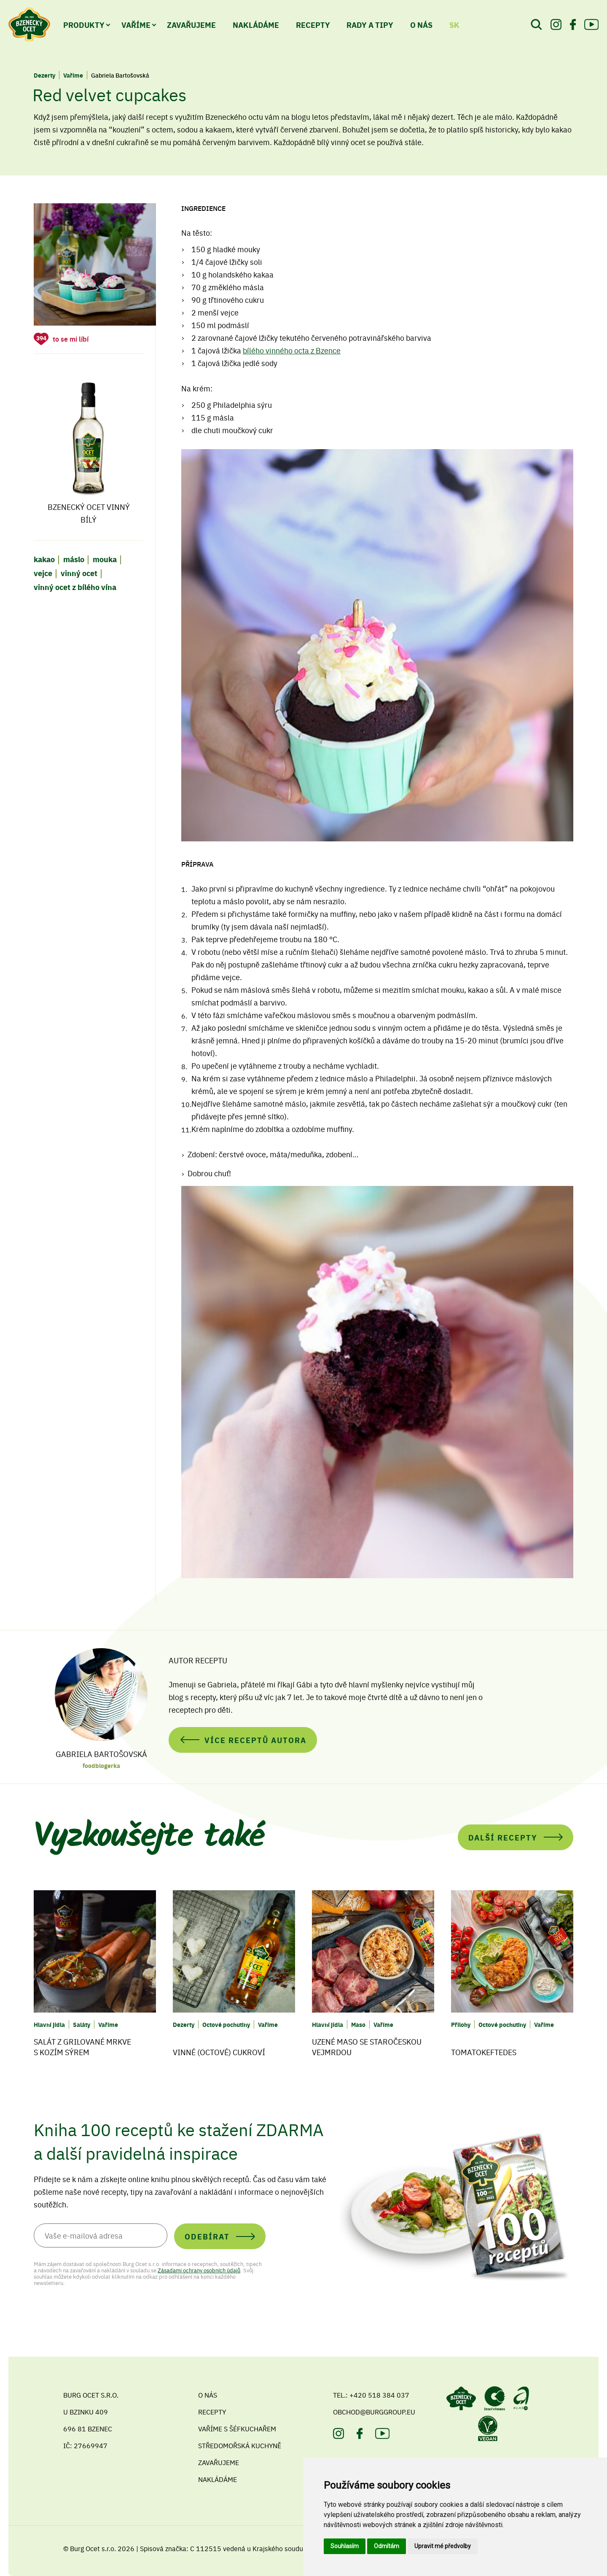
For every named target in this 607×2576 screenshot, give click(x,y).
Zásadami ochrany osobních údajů (199, 2270)
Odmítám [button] (386, 2546)
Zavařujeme (191, 24)
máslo (73, 558)
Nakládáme (256, 24)
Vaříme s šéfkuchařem (237, 2428)
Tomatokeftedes (483, 2052)
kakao (44, 558)
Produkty (84, 24)
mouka (105, 558)
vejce (43, 572)
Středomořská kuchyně (239, 2445)
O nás (207, 2394)
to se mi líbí (71, 339)
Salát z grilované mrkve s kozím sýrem (82, 2046)
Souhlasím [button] (344, 2546)
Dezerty (44, 75)
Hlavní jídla (49, 2024)
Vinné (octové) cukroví (219, 2052)
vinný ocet (79, 572)
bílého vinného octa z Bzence (292, 350)
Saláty (81, 2024)
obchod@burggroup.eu (374, 2411)
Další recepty (502, 1837)
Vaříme (135, 24)
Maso (358, 2024)
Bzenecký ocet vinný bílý (89, 448)
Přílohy (460, 2024)
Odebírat (207, 2236)
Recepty (313, 24)
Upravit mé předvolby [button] (442, 2546)
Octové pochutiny (226, 2024)
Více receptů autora (255, 1739)
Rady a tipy (369, 24)
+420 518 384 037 (379, 2394)
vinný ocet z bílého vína (75, 586)
